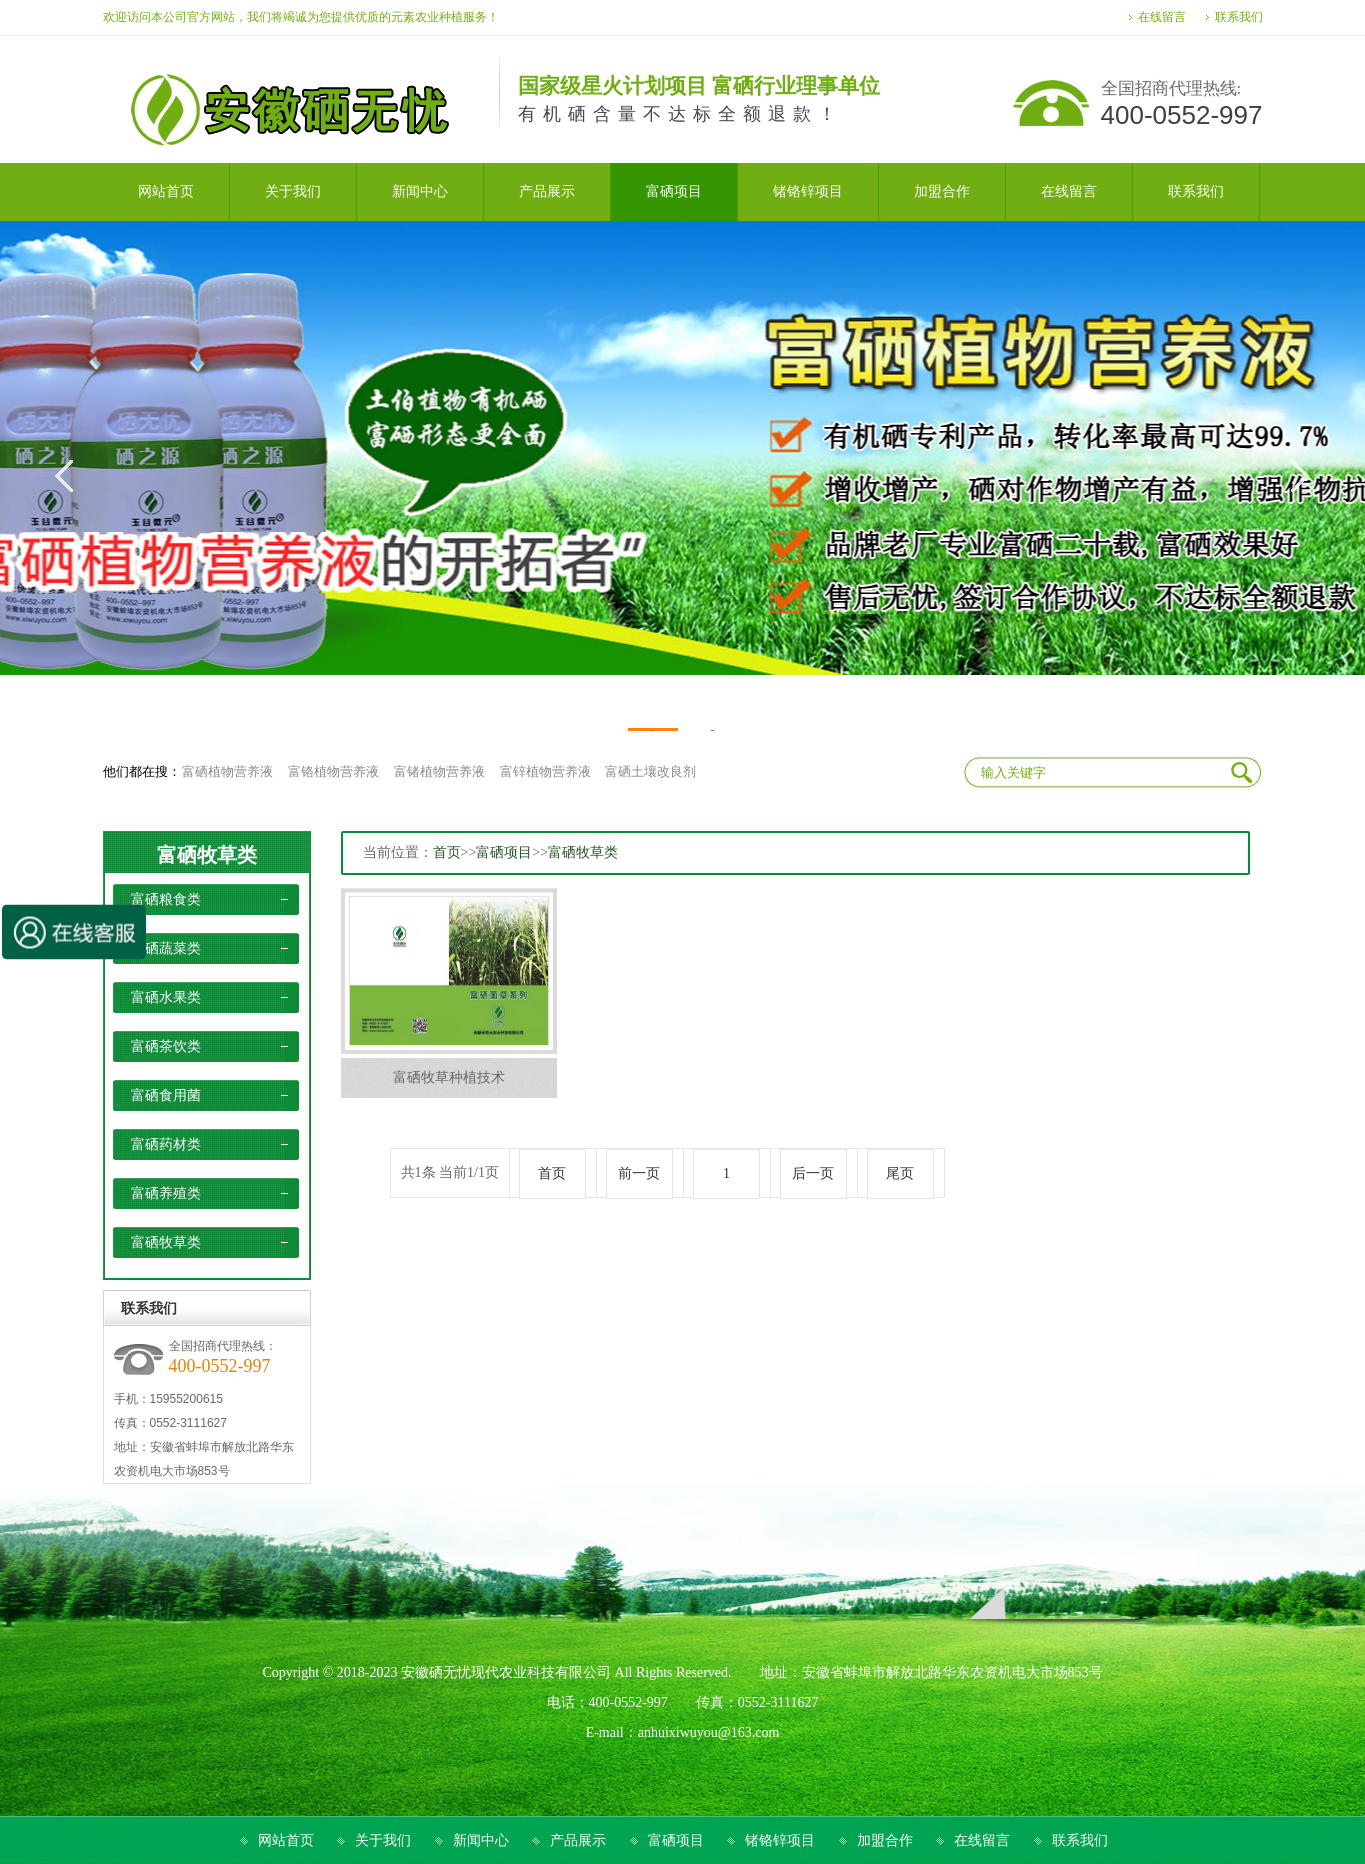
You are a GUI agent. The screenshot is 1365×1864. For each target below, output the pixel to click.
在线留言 (1162, 17)
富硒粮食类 (166, 899)
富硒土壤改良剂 (650, 771)
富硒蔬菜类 (166, 948)
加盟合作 (885, 1840)
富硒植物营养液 (227, 771)
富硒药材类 (166, 1144)
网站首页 (286, 1840)
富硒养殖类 (166, 1193)
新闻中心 (481, 1840)
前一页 (639, 1173)
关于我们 (383, 1840)
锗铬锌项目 (780, 1840)
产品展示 (578, 1840)
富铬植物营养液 (333, 771)
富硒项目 (504, 852)
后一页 (813, 1173)
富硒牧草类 (207, 855)
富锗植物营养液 (439, 771)
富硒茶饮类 (166, 1046)
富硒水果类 (166, 997)
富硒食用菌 (166, 1095)
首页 (447, 852)
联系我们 (1239, 17)
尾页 (900, 1173)
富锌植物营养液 (545, 771)
